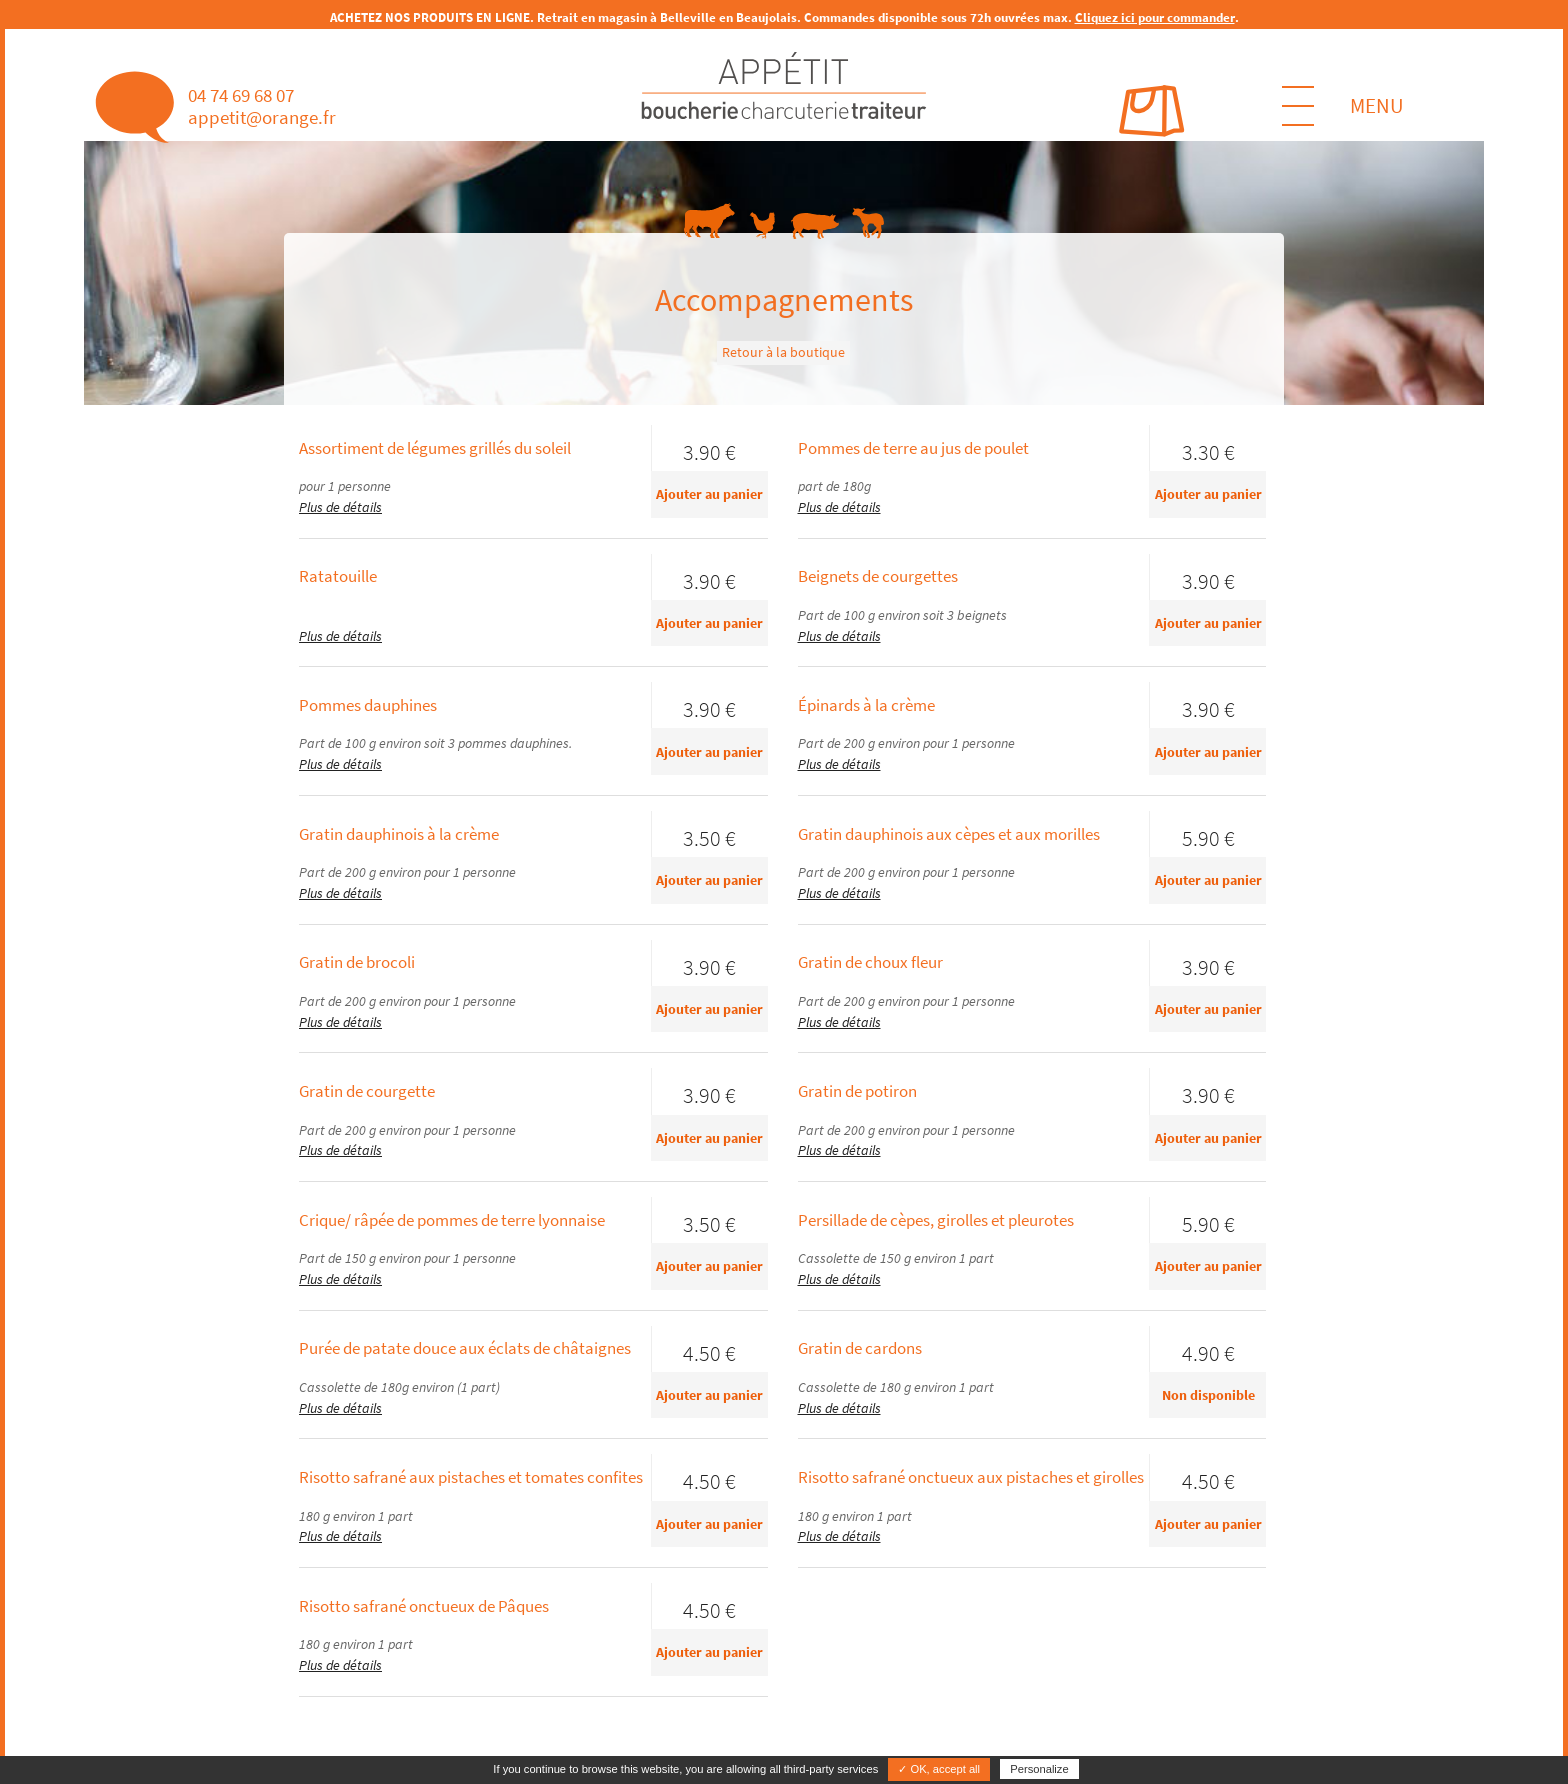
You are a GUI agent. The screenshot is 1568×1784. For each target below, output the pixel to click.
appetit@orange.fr (262, 117)
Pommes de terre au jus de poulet (913, 448)
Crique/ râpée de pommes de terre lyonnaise (452, 1220)
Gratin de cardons (860, 1348)
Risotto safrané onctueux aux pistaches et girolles (971, 1477)
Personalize (1039, 1769)
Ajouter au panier (709, 494)
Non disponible (1208, 1395)
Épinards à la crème (866, 705)
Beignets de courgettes (878, 576)
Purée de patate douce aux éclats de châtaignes (465, 1348)
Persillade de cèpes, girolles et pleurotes (936, 1220)
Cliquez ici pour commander (1155, 17)
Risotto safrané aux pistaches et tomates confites (471, 1477)
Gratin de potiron (857, 1091)
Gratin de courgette (367, 1091)
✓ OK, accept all (939, 1769)
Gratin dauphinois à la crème (399, 834)
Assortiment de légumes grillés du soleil (435, 448)
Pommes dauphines (368, 705)
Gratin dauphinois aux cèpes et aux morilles (949, 834)
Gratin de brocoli (357, 962)
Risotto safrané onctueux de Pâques (424, 1606)
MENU (1343, 106)
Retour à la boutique (783, 352)
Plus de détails (340, 507)
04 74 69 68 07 (241, 95)
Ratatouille (338, 576)
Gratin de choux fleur (870, 962)
